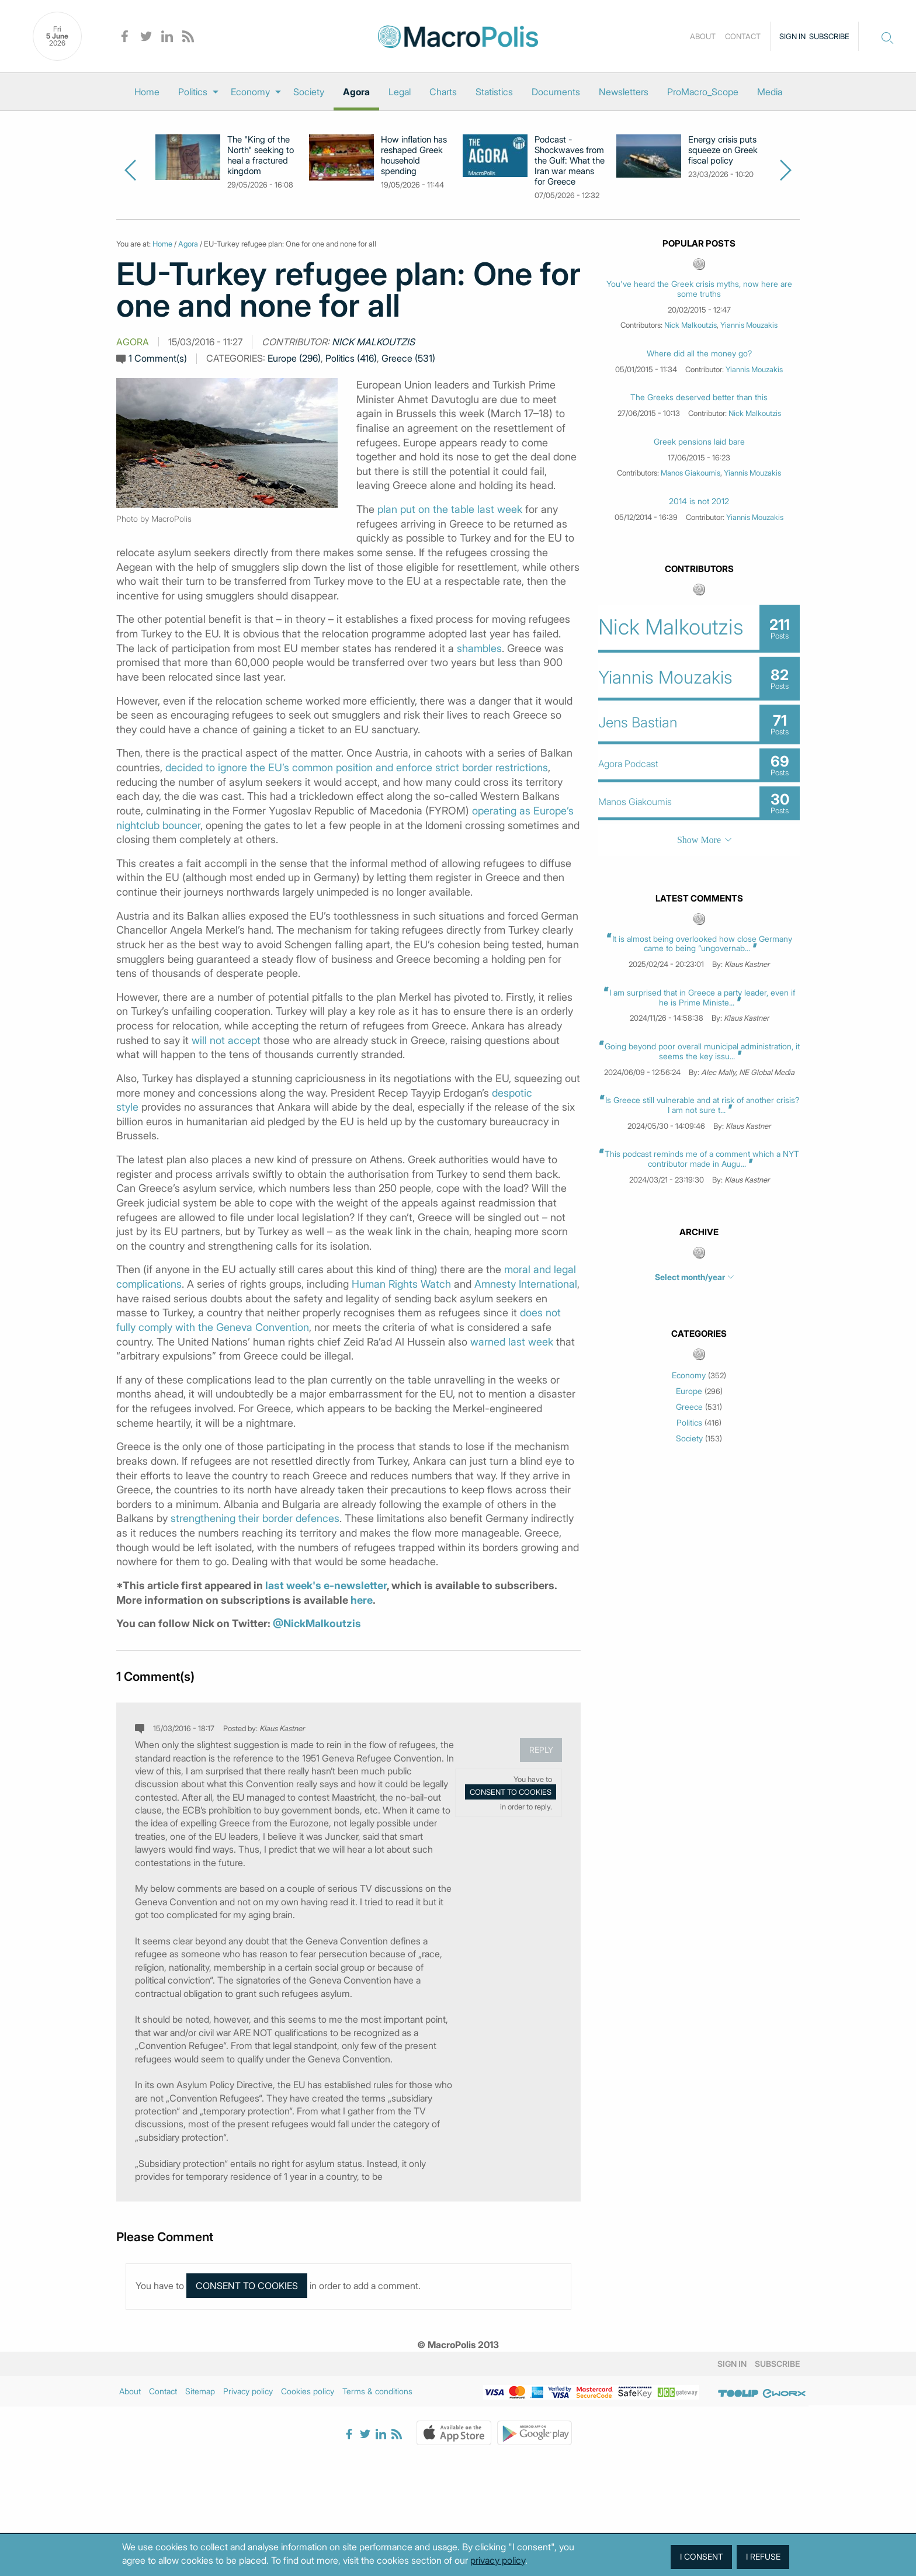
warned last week (511, 1342)
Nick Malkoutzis (373, 342)
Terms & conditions (377, 2391)
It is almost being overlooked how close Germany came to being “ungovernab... (702, 944)
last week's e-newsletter (326, 1585)
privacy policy (497, 2560)
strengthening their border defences (255, 1518)
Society (308, 92)
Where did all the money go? (699, 353)
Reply (541, 1750)
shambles (479, 648)
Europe (689, 1391)
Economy (250, 92)
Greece (689, 1407)
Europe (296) (294, 358)
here (362, 1600)
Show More (699, 840)
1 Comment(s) (158, 358)
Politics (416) (351, 358)
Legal (399, 92)
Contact (743, 36)
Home (146, 92)
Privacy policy (248, 2391)
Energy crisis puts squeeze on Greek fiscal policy (723, 150)
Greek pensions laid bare (699, 441)
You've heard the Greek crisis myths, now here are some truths (699, 289)
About (703, 36)
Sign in (792, 36)
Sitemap (200, 2391)
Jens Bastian (637, 722)
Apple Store (454, 2433)
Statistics (494, 92)
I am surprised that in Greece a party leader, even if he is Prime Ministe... (702, 997)
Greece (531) (408, 358)
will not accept (226, 1040)
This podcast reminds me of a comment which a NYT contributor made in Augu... (702, 1159)
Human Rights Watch (401, 1284)
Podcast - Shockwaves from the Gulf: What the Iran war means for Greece (570, 160)
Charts (443, 92)
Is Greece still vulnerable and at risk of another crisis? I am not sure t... (702, 1105)
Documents (556, 92)
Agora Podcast (628, 763)
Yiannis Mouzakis (749, 325)
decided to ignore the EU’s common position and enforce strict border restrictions (356, 767)
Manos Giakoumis (690, 472)
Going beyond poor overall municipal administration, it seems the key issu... (702, 1051)
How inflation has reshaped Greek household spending (414, 155)
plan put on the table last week (449, 509)
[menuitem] (147, 91)
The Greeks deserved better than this (699, 397)
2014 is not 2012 (699, 501)
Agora (356, 92)
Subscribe (829, 36)
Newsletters (623, 92)
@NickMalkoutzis (317, 1623)
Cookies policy (307, 2391)
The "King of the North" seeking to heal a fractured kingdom (260, 155)
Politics (192, 92)
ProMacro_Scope (702, 92)
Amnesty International (525, 1284)
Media (769, 92)
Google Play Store (534, 2433)
